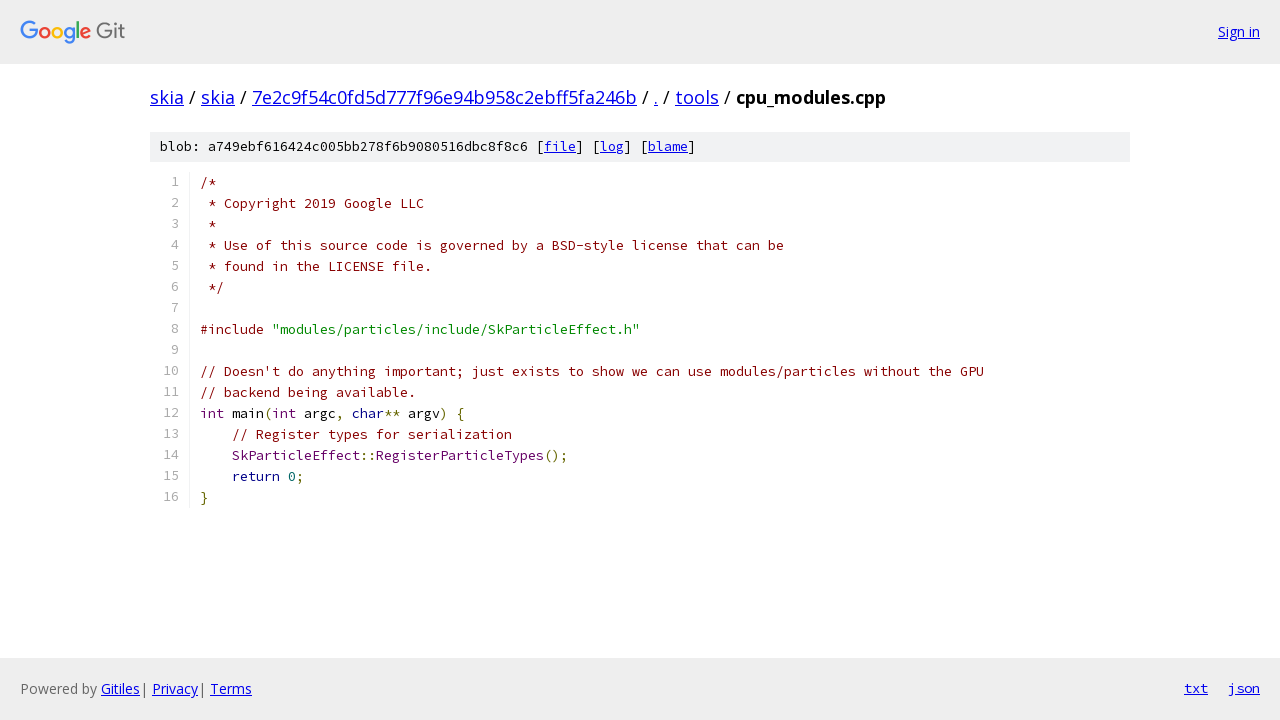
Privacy (175, 688)
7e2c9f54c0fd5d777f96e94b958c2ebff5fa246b (444, 97)
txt (1196, 688)
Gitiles (120, 688)
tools (697, 97)
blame (668, 146)
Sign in (1239, 31)
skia (167, 97)
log (612, 146)
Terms (231, 688)
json (1244, 688)
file (560, 146)
